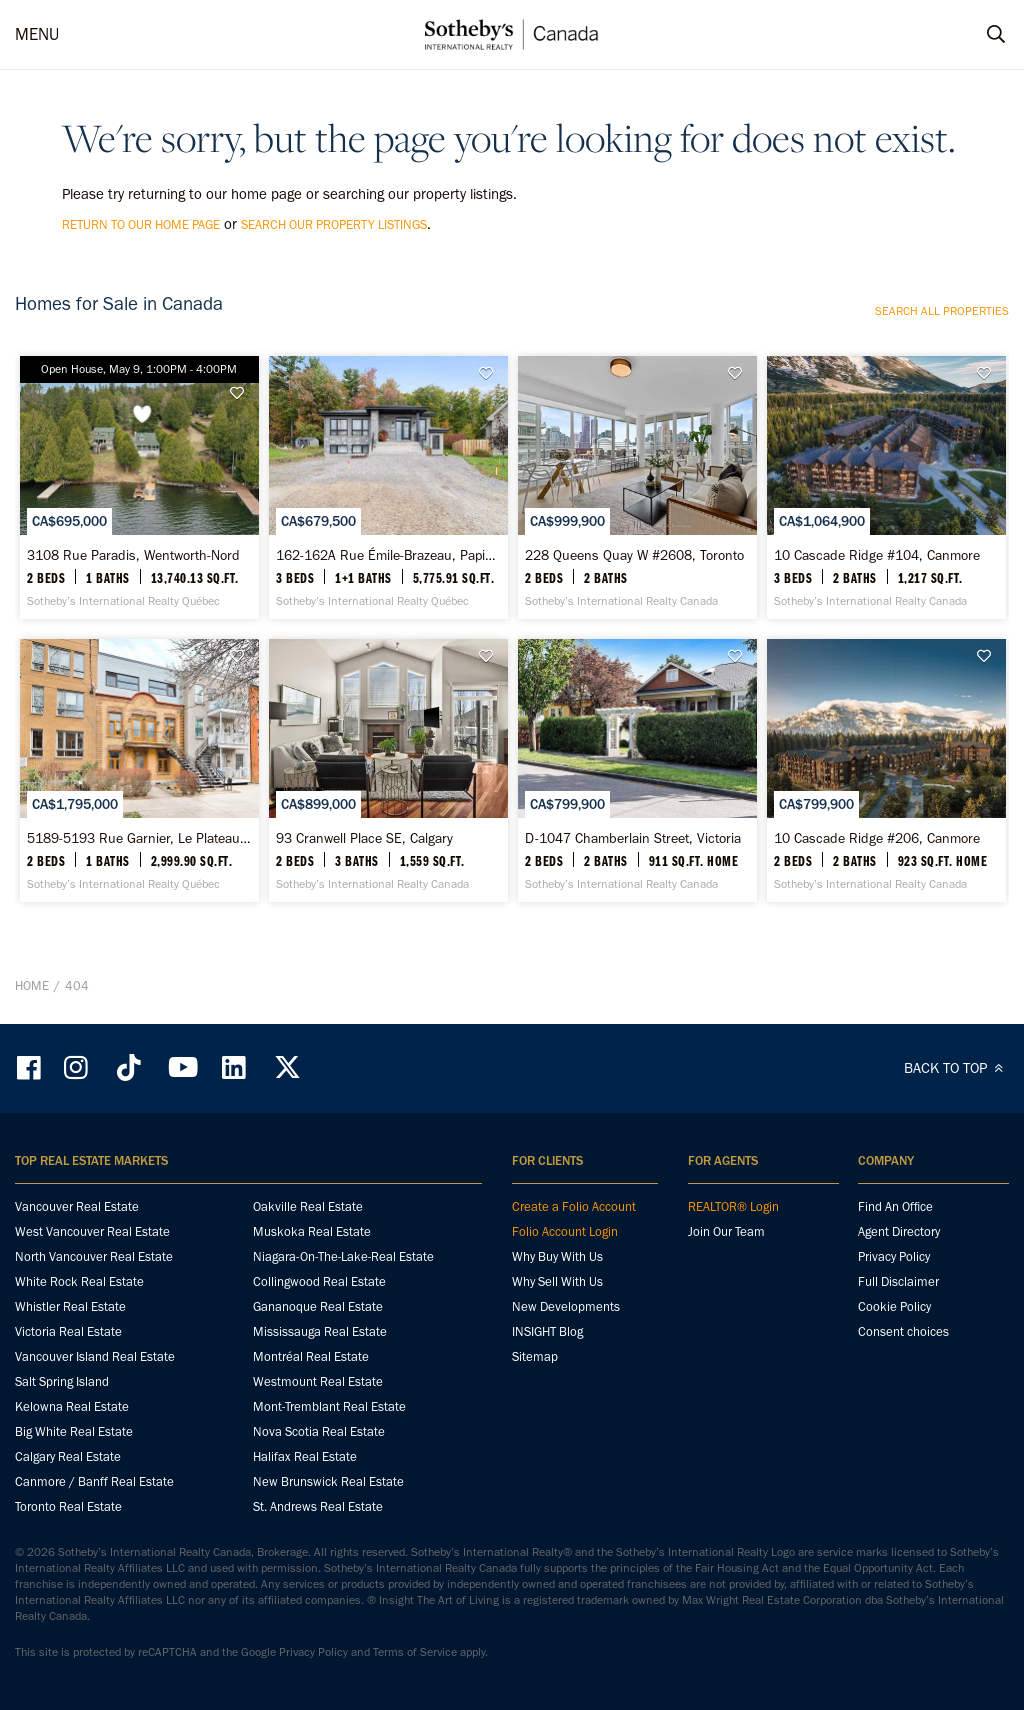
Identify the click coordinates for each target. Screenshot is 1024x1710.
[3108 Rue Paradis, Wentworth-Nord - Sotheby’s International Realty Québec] (139, 487)
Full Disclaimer (898, 1281)
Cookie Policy (894, 1306)
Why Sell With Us (557, 1281)
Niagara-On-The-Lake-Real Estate (343, 1256)
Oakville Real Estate (308, 1206)
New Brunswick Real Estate (328, 1481)
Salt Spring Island (62, 1381)
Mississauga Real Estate (320, 1331)
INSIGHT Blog (547, 1331)
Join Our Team (726, 1231)
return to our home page (141, 224)
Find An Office (895, 1206)
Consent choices (903, 1331)
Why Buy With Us (557, 1256)
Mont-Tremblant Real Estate (329, 1406)
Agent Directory (899, 1231)
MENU (37, 34)
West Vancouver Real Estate (92, 1231)
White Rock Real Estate (79, 1281)
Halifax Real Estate (305, 1456)
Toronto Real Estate (68, 1506)
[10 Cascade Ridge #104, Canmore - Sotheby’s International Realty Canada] (886, 487)
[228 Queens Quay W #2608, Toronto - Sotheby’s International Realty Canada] (637, 487)
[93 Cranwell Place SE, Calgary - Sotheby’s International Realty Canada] (388, 770)
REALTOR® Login (733, 1206)
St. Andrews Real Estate (318, 1506)
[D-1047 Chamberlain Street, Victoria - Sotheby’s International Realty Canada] (637, 770)
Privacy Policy (894, 1256)
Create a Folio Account (574, 1206)
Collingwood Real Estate (319, 1281)
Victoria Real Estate (68, 1331)
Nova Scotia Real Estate (319, 1431)
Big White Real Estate (74, 1431)
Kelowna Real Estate (72, 1406)
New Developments (566, 1306)
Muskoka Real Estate (312, 1231)
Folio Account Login (565, 1231)
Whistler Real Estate (70, 1306)
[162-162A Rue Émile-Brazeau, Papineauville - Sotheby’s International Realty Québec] (388, 487)
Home (32, 985)
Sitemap (535, 1356)
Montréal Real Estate (311, 1356)
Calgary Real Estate (68, 1456)
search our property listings (334, 224)
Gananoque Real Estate (318, 1306)
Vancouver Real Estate (77, 1206)
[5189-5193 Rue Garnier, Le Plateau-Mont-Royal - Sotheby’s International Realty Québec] (139, 770)
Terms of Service (415, 1652)
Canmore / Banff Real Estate (94, 1481)
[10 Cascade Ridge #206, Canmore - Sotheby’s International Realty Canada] (886, 770)
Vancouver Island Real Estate (95, 1356)
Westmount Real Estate (318, 1381)
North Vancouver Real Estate (94, 1256)
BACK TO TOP (956, 1068)
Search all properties (942, 311)
